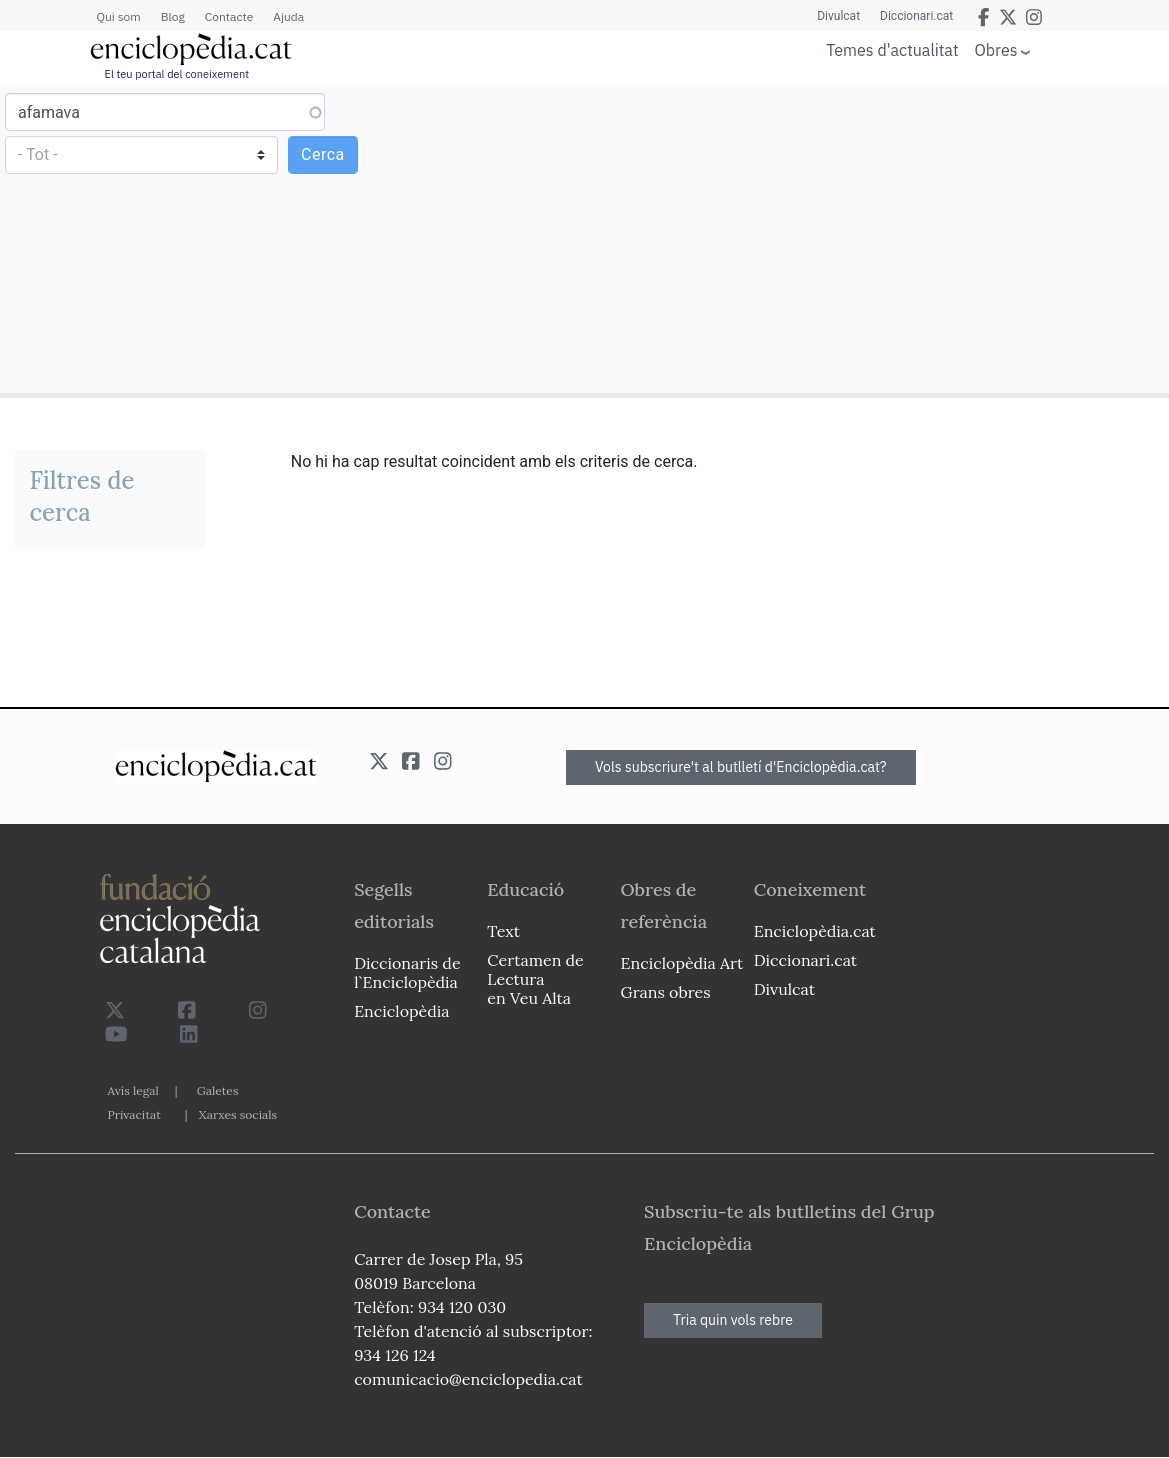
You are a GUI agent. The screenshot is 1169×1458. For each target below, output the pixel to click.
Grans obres (666, 992)
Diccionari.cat (916, 16)
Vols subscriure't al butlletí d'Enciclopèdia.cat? (741, 767)
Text (503, 931)
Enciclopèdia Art (682, 963)
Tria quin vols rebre (733, 1320)
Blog (173, 16)
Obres (996, 49)
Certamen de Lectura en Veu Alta (535, 979)
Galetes (218, 1090)
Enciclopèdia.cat (815, 931)
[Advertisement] (874, 238)
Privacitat (134, 1114)
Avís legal (133, 1090)
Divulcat (838, 16)
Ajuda (288, 16)
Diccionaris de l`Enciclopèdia (407, 972)
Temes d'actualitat (892, 50)
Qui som (119, 16)
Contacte (229, 16)
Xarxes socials (238, 1114)
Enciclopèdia (401, 1011)
